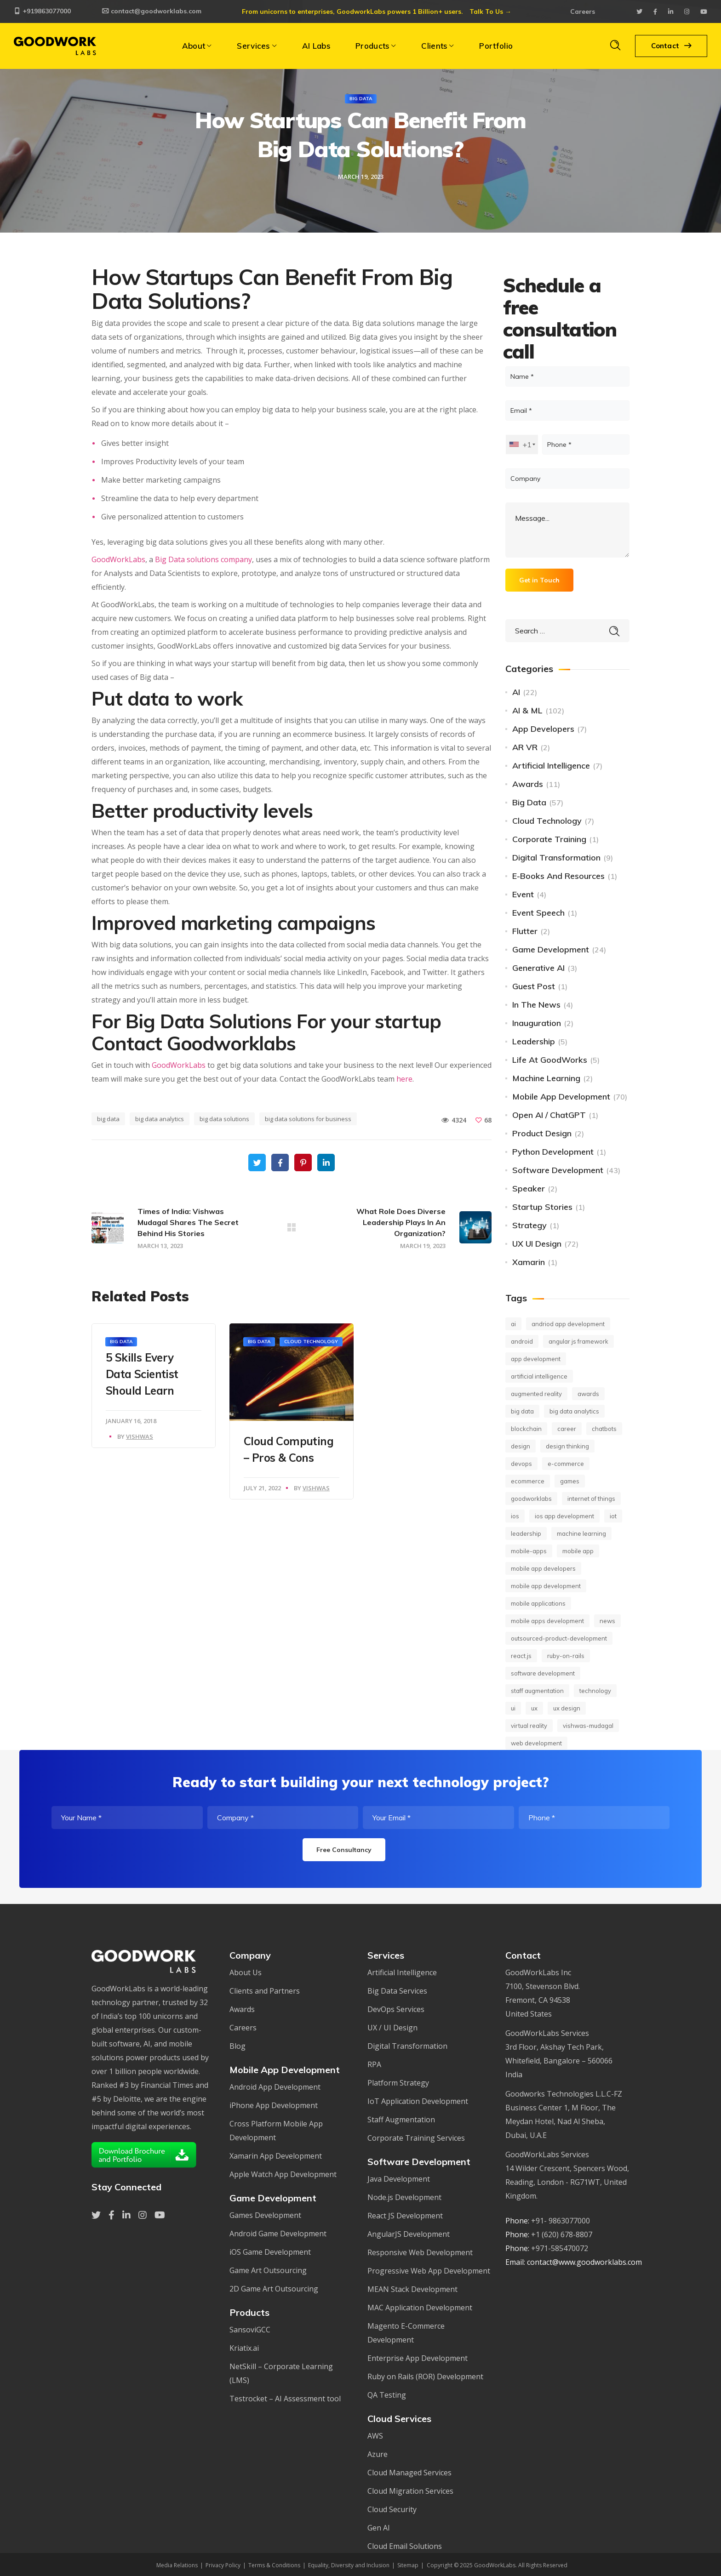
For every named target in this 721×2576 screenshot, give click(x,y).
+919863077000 (42, 11)
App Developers (543, 729)
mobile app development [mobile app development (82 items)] (546, 1586)
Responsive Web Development (420, 2252)
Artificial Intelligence (551, 765)
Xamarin (528, 1262)
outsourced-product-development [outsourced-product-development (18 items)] (559, 1638)
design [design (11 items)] (520, 1446)
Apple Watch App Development (283, 2174)
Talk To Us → (490, 11)
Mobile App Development (561, 1096)
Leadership (533, 1041)
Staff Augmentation (401, 2119)
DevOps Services (395, 2009)
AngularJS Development (408, 2234)
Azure (377, 2454)
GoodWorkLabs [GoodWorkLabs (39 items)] (531, 1498)
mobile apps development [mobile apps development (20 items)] (547, 1620)
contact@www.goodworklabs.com (584, 2262)
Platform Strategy (398, 2083)
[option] (154, 1385)
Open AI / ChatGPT (549, 1115)
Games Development (265, 2215)
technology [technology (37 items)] (595, 1690)
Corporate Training (549, 839)
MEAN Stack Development (412, 2289)
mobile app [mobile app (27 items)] (578, 1551)
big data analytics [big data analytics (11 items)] (574, 1411)
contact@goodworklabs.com (151, 11)
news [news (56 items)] (607, 1620)
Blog (237, 2046)
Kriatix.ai (244, 2348)
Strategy (529, 1225)
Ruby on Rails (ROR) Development (425, 2376)
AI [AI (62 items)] (513, 1324)
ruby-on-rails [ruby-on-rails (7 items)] (565, 1655)
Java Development (398, 2179)
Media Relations (177, 2565)
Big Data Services (397, 1991)
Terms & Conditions (274, 2565)
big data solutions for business (308, 1119)
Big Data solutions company (203, 559)
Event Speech (538, 912)
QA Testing (386, 2395)
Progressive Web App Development (428, 2271)
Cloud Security (392, 2509)
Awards (527, 784)
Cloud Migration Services (410, 2491)
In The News (536, 1004)
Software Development (557, 1170)
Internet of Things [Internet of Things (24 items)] (591, 1498)
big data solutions (224, 1119)
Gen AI (378, 2528)
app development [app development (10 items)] (536, 1358)
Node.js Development (404, 2197)
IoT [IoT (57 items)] (613, 1516)
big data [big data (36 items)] (522, 1411)
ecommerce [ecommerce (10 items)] (527, 1481)
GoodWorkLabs (118, 559)
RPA (374, 2064)
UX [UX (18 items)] (534, 1708)
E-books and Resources (558, 876)
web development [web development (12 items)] (536, 1743)
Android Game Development (277, 2233)
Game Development (550, 949)
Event (523, 894)
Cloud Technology (311, 1342)
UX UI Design (536, 1243)
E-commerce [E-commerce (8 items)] (566, 1463)
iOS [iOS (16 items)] (515, 1516)
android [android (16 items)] (522, 1341)
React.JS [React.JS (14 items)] (521, 1655)
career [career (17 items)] (566, 1428)
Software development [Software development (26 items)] (543, 1673)
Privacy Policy (223, 2565)
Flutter (525, 931)
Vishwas (139, 1436)
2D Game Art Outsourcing (273, 2289)
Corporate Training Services (416, 2138)
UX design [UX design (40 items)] (566, 1708)
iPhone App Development (273, 2105)
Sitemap (407, 2565)
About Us (245, 1972)
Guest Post (533, 986)
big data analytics (159, 1119)
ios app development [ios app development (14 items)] (564, 1516)
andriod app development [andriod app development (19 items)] (568, 1324)
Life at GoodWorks (549, 1059)
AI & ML (527, 710)
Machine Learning (546, 1078)
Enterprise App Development (417, 2358)
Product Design (542, 1133)
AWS (375, 2436)
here (404, 1079)
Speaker (528, 1188)
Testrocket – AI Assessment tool (285, 2399)
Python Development (553, 1151)
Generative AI (538, 968)
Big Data (360, 99)
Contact (671, 45)
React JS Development (405, 2216)
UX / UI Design (392, 2028)
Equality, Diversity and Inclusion (348, 2565)
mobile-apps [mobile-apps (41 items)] (529, 1551)
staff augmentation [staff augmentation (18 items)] (537, 1690)
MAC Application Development (419, 2307)
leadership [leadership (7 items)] (526, 1533)
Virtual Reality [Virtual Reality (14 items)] (529, 1725)
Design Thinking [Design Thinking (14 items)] (567, 1446)
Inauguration (536, 1023)
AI (516, 692)
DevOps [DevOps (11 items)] (521, 1463)
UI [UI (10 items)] (513, 1708)
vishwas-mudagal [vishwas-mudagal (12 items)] (588, 1725)
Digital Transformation (556, 857)
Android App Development (274, 2087)
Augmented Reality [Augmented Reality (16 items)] (536, 1393)
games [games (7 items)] (569, 1481)
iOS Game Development (270, 2252)
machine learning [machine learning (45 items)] (581, 1533)
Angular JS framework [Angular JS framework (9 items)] (578, 1341)
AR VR (525, 747)
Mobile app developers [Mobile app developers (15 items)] (543, 1568)
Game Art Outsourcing (268, 2270)
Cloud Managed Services (409, 2473)
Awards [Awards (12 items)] (588, 1393)
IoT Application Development (417, 2101)
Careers (582, 11)
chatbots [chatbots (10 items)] (604, 1428)
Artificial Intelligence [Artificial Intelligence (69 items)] (539, 1376)
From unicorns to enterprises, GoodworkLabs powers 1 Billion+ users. (352, 11)
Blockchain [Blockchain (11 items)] (526, 1428)
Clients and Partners (264, 1991)
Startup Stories (542, 1207)
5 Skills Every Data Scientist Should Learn (142, 1374)
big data (108, 1119)
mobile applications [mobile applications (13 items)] (538, 1603)
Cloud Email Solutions (404, 2546)
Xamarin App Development (275, 2156)
